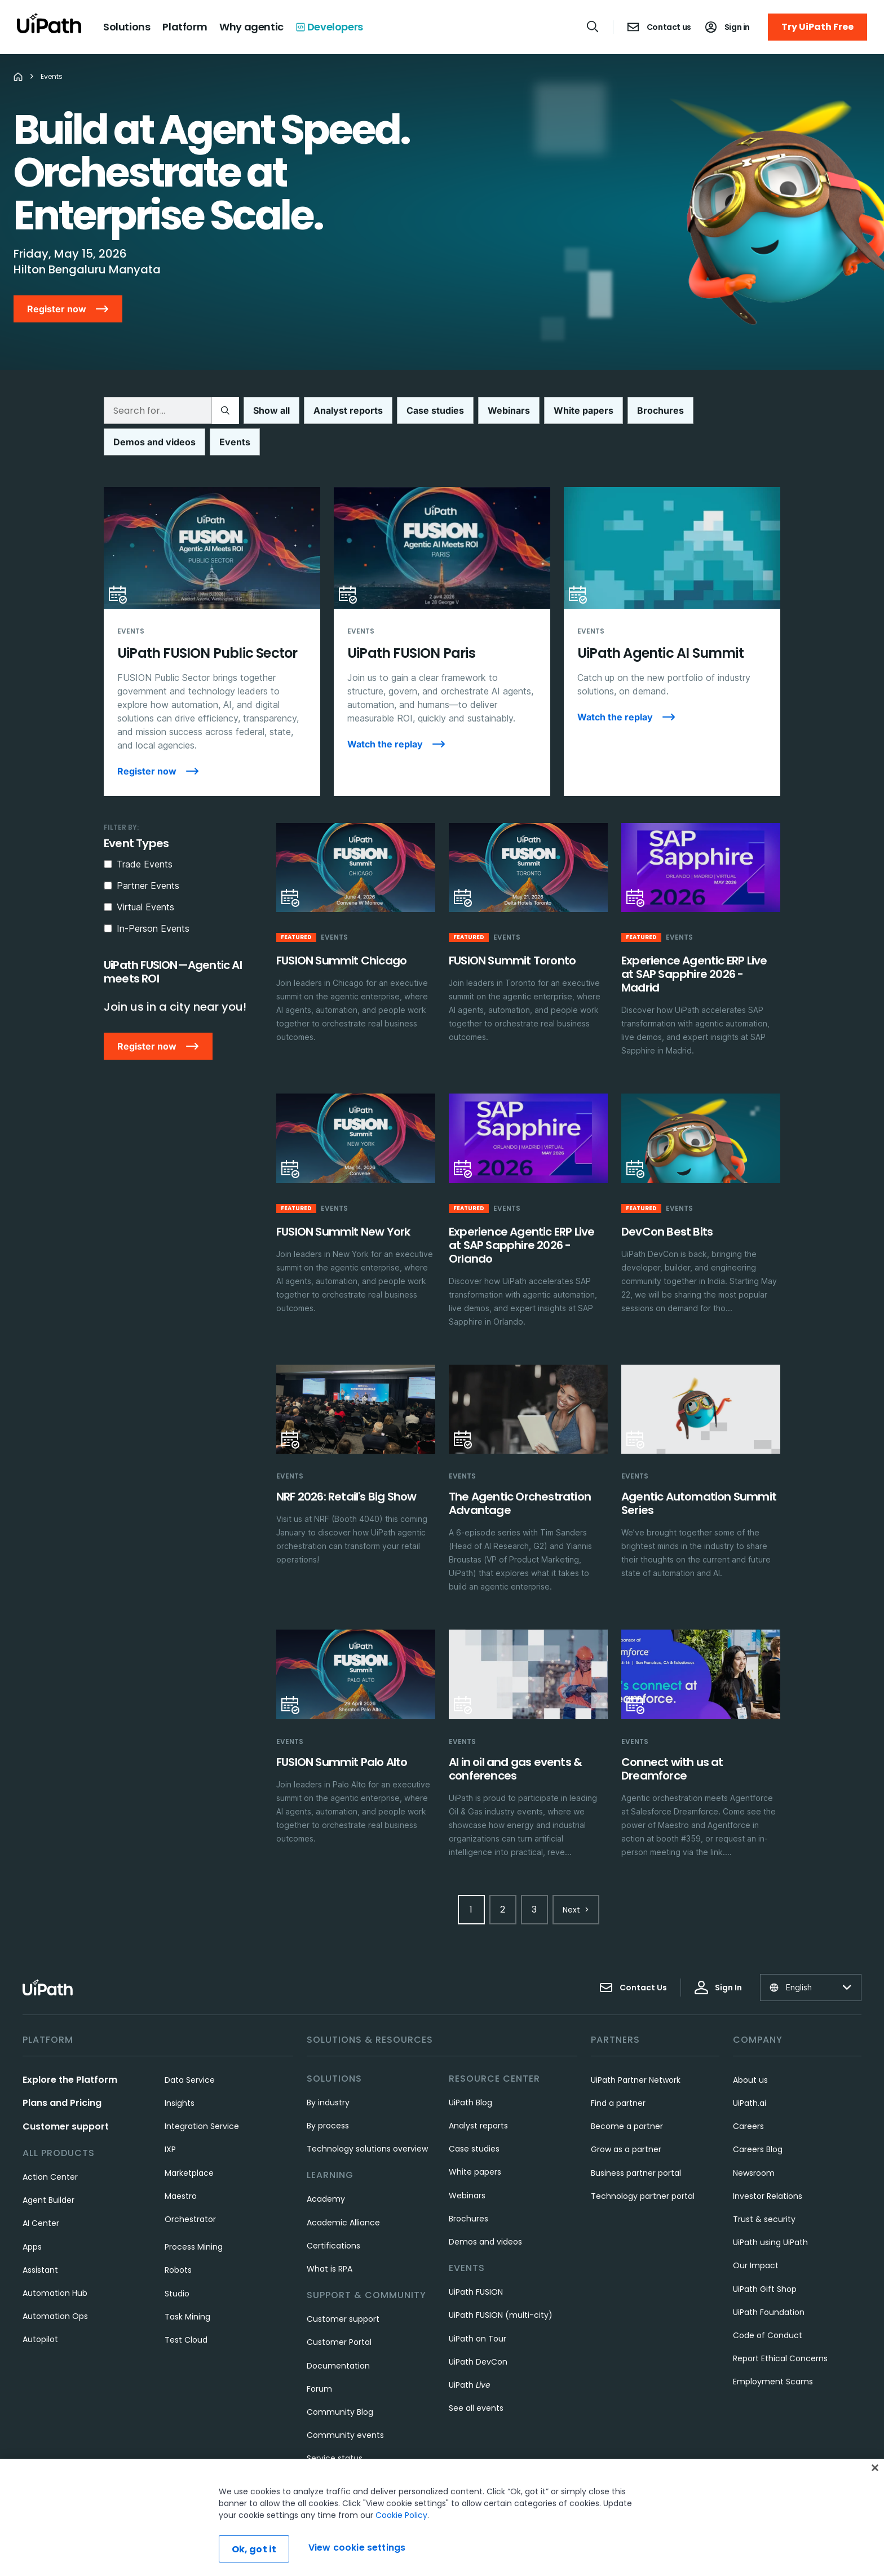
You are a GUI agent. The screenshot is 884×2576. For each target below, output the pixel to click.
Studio (177, 2262)
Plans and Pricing (62, 2071)
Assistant (40, 2238)
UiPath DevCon (478, 2330)
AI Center (41, 2191)
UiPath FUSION (476, 2260)
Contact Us (633, 1956)
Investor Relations (767, 2164)
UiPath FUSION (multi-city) (500, 2283)
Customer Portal (339, 2310)
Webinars (467, 2164)
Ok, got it (254, 2549)
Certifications (333, 2214)
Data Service (190, 2048)
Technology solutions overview (367, 2117)
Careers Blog (758, 2117)
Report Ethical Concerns (780, 2326)
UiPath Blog (470, 2071)
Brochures (468, 2187)
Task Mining (187, 2285)
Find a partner (618, 2071)
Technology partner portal (643, 2164)
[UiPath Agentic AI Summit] (672, 609)
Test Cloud (186, 2308)
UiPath (469, 2353)
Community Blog (340, 2380)
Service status (335, 2426)
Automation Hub (55, 2261)
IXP (170, 2117)
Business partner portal (636, 2141)
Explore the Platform (70, 2048)
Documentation (338, 2334)
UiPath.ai (749, 2071)
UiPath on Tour (477, 2307)
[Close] (875, 2467)
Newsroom (754, 2141)
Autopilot (40, 2307)
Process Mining (194, 2215)
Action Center (50, 2145)
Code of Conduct (767, 2303)
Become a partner (627, 2094)
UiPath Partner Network (635, 2048)
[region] (442, 2517)
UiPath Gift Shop (765, 2257)
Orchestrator (190, 2187)
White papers (475, 2140)
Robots (178, 2238)
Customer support (66, 2094)
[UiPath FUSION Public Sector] (212, 609)
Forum (319, 2357)
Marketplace (189, 2141)
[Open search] (593, 26)
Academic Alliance (343, 2191)
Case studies (474, 2117)
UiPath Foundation (769, 2280)
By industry (328, 2071)
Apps (32, 2215)
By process (328, 2094)
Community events (345, 2403)
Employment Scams (773, 2350)
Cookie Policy (401, 2515)
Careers (748, 2094)
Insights (180, 2071)
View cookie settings (356, 2547)
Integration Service (202, 2094)
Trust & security (764, 2187)
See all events (476, 2376)
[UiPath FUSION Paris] (442, 609)
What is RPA (329, 2237)
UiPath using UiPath (770, 2210)
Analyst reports (478, 2094)
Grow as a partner (626, 2117)
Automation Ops (55, 2284)
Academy (326, 2167)
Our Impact (756, 2233)
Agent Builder (48, 2168)
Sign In (718, 1956)
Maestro (181, 2164)
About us (750, 2048)
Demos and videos (485, 2210)
